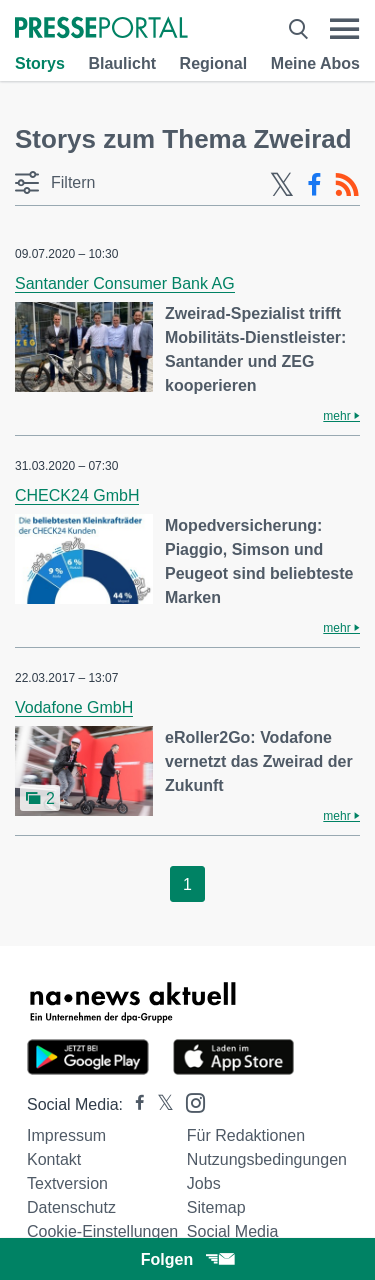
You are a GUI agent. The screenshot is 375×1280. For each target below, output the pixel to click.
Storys (40, 63)
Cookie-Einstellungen (102, 1231)
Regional (214, 63)
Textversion (67, 1183)
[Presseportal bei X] (159, 1104)
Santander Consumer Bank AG (125, 283)
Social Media (233, 1231)
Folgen (187, 1259)
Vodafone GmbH (74, 707)
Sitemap (216, 1207)
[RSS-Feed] (347, 185)
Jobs (204, 1183)
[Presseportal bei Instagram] (189, 1101)
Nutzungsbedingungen (267, 1159)
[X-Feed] (282, 185)
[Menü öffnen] (344, 29)
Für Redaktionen (246, 1135)
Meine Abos (315, 63)
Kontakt (54, 1159)
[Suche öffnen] (298, 29)
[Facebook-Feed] (314, 185)
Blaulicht (122, 63)
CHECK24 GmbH (77, 495)
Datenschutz (71, 1207)
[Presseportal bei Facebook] (134, 1104)
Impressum (66, 1135)
